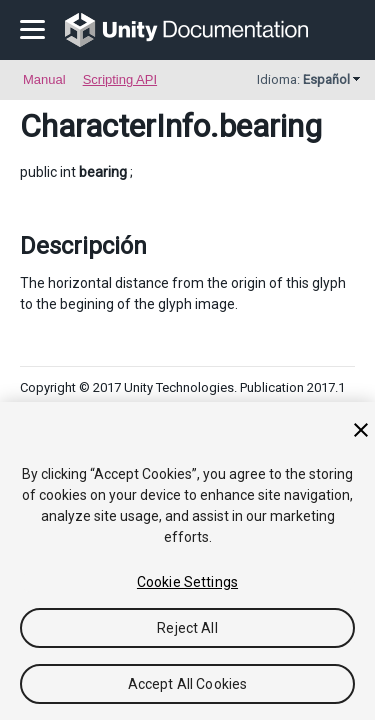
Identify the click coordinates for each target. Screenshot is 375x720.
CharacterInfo (115, 126)
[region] (187, 561)
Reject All (187, 628)
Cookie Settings (187, 582)
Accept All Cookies (188, 684)
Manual (44, 79)
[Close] (361, 430)
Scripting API (120, 79)
